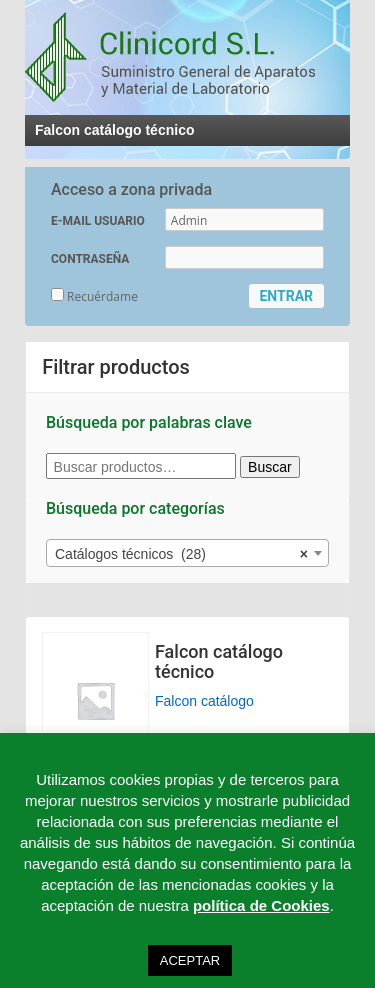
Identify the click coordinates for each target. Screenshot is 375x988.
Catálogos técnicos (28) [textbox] (181, 554)
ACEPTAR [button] (190, 960)
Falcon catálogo (204, 701)
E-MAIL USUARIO (98, 221)
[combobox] (187, 553)
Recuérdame (94, 296)
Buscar (270, 467)
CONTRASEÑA (90, 259)
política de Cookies (261, 905)
